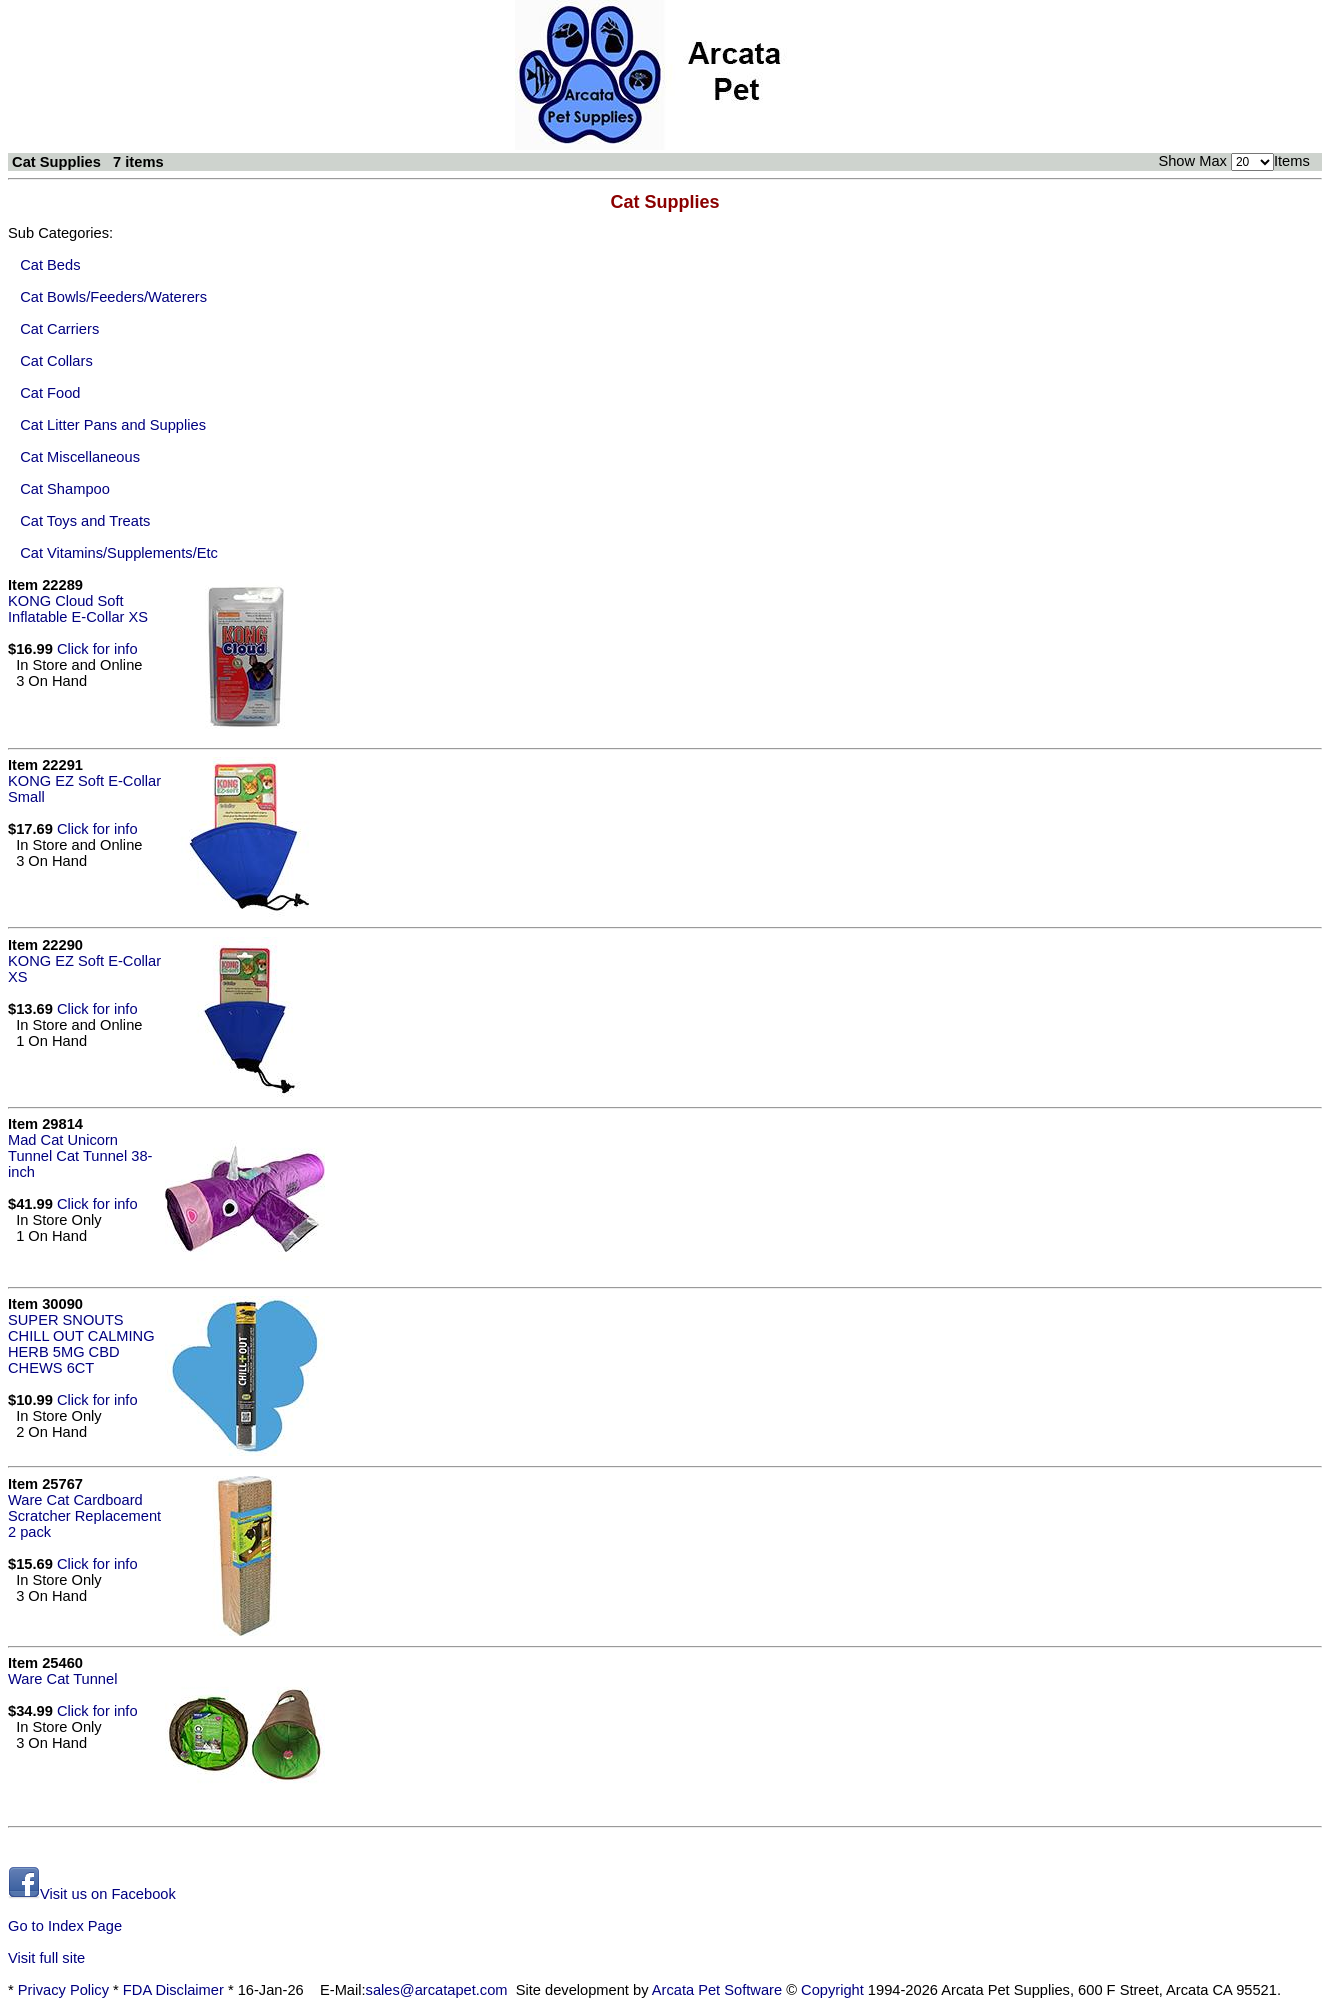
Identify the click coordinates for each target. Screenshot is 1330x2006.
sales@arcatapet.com (437, 1990)
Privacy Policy (63, 1990)
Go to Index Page (65, 1926)
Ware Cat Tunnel (62, 1679)
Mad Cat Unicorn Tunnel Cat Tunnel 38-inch (80, 1156)
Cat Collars (56, 361)
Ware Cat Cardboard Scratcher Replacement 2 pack (84, 1516)
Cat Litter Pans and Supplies (113, 425)
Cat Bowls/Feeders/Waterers (113, 297)
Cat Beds (50, 265)
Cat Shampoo (65, 489)
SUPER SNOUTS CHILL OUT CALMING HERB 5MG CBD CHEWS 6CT (81, 1344)
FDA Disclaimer (173, 1990)
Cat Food (50, 393)
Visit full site (46, 1958)
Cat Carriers (59, 329)
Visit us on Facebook (92, 1894)
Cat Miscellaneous (80, 457)
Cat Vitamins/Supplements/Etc (119, 553)
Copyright (832, 1990)
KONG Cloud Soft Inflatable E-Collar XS (78, 609)
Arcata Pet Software (717, 1990)
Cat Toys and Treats (85, 521)
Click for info (97, 649)
